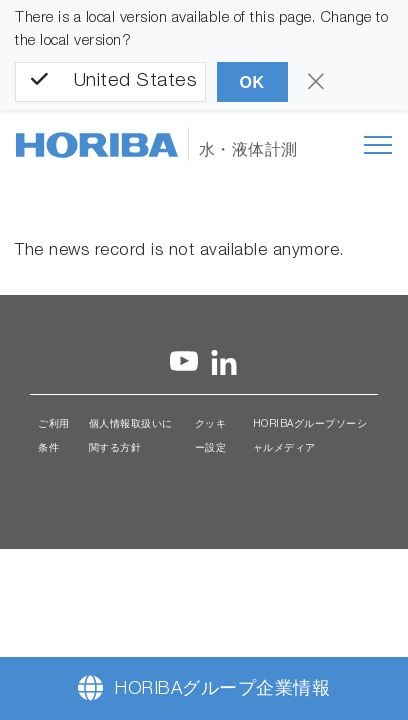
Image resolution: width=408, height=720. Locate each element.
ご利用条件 (54, 437)
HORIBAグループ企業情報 (222, 690)
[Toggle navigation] (378, 145)
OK (252, 82)
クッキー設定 (211, 437)
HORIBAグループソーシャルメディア (310, 437)
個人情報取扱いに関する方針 (131, 437)
